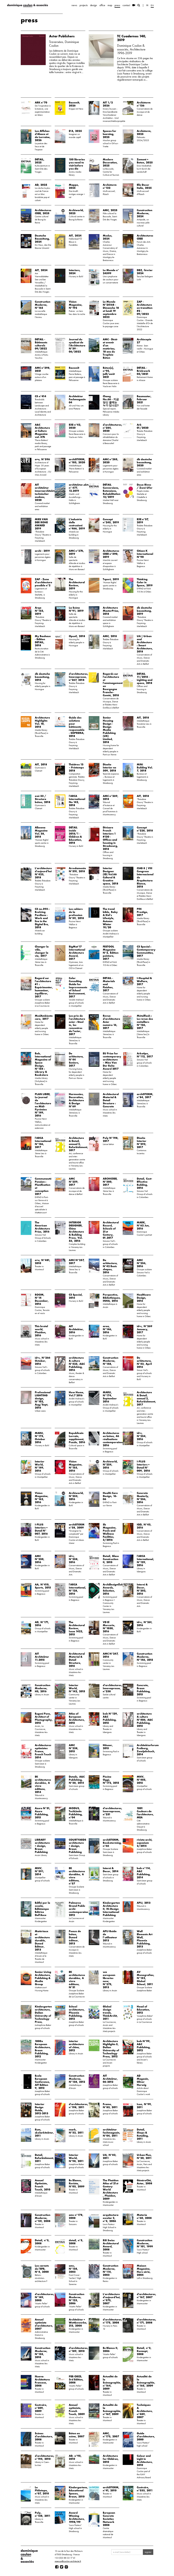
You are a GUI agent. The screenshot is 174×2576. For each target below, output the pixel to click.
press (117, 5)
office (102, 5)
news (74, 5)
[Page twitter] (61, 2567)
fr (147, 5)
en (152, 5)
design (93, 5)
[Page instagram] (66, 2567)
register (148, 2552)
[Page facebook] (57, 2567)
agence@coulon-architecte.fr (68, 2561)
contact (126, 5)
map (110, 5)
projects (84, 5)
